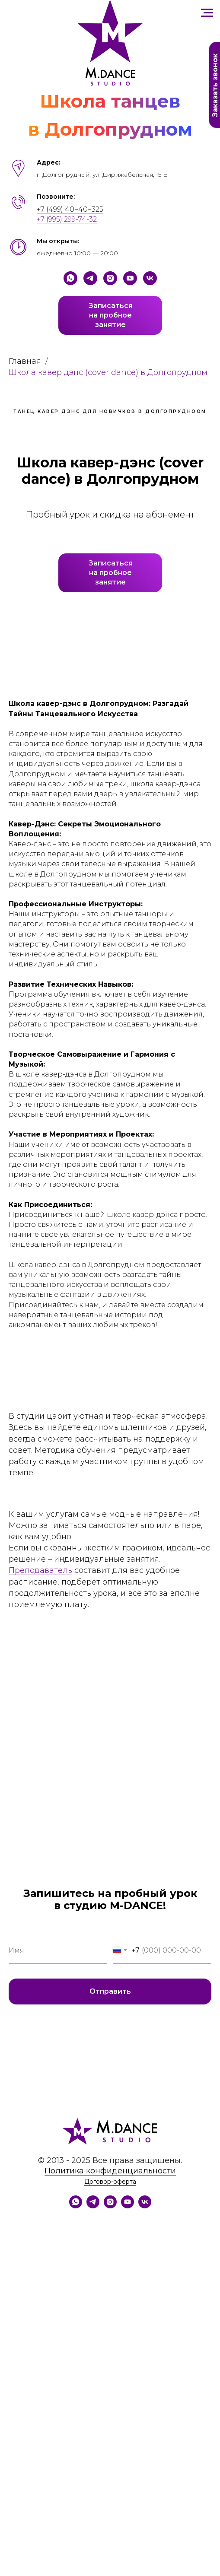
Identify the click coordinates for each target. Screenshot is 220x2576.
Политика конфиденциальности (110, 2171)
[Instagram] (110, 278)
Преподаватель (40, 1570)
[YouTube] (130, 278)
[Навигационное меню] (207, 13)
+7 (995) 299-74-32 (67, 219)
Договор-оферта (110, 2181)
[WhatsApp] (75, 2206)
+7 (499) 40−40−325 (70, 209)
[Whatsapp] (70, 278)
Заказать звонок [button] (215, 85)
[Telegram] (90, 278)
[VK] (150, 278)
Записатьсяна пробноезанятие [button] (111, 315)
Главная (25, 361)
